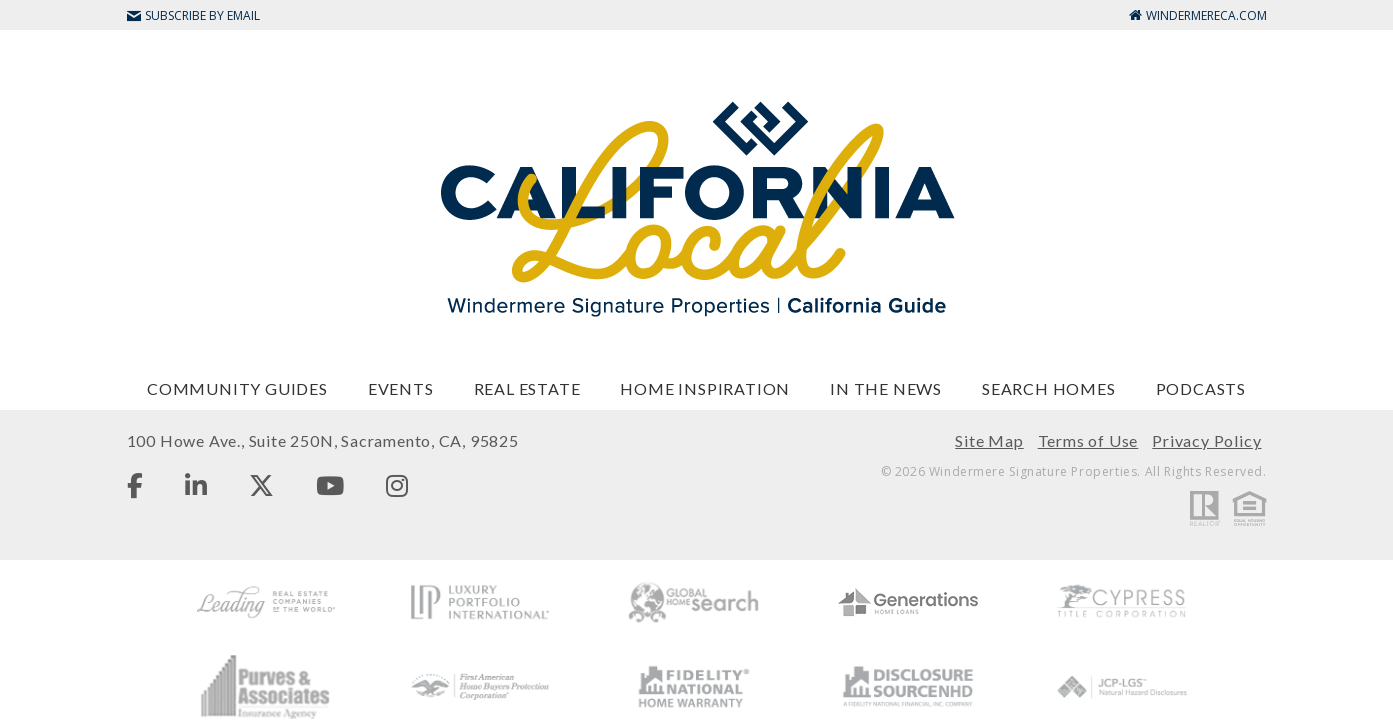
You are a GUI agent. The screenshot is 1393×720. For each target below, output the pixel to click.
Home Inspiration (705, 388)
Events (401, 388)
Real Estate (527, 388)
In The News (886, 388)
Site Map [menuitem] (989, 440)
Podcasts (1201, 388)
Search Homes (1049, 388)
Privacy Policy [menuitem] (1206, 440)
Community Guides (237, 388)
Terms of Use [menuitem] (1088, 440)
